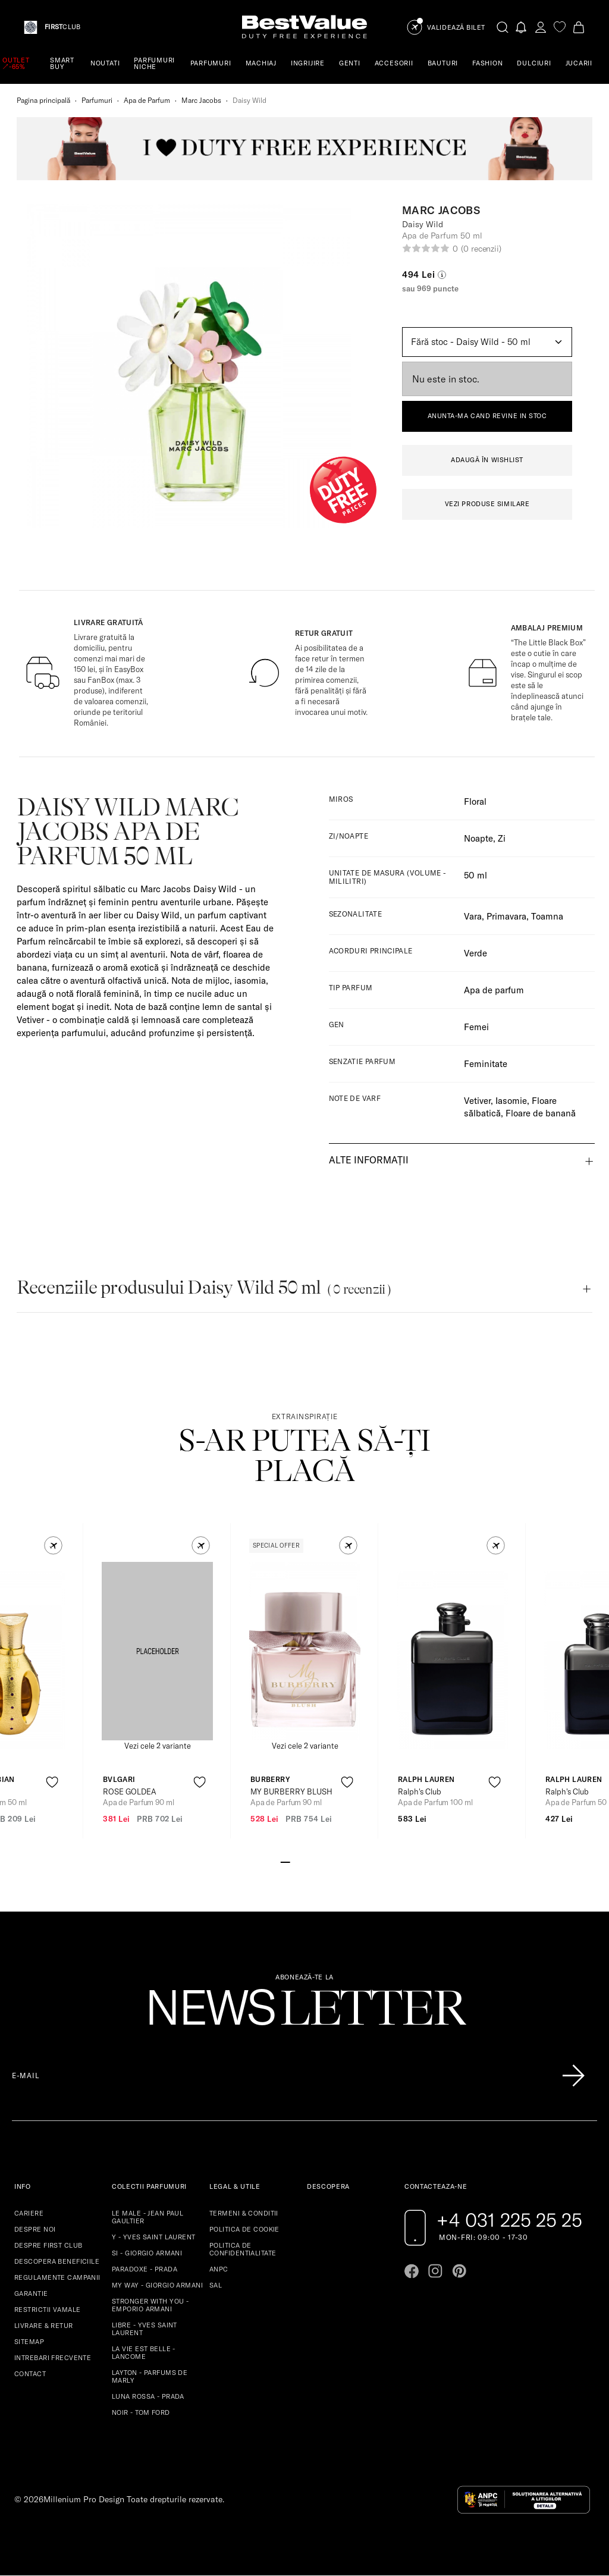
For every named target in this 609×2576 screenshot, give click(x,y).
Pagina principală (43, 100)
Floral (475, 801)
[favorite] (559, 27)
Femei (476, 1027)
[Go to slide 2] (295, 1861)
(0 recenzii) (481, 248)
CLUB (62, 27)
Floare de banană (541, 1113)
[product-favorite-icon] (52, 1782)
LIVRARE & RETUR (43, 2325)
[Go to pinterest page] (459, 2271)
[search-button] (502, 26)
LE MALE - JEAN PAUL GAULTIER (147, 2217)
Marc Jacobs (201, 100)
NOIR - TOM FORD (141, 2412)
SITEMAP (29, 2341)
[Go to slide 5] (323, 1861)
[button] (53, 1545)
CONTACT (30, 2374)
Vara (473, 916)
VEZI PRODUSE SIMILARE (487, 504)
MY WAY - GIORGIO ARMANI (157, 2285)
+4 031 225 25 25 (509, 2219)
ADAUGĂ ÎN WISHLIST (487, 460)
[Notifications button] (521, 27)
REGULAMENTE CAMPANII (57, 2277)
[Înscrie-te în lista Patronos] (573, 2076)
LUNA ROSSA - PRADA (148, 2396)
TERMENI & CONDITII (243, 2213)
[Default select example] (487, 342)
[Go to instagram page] (435, 2271)
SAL (215, 2285)
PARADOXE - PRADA (144, 2269)
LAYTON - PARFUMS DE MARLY (149, 2376)
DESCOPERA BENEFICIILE (56, 2261)
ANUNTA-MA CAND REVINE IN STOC (487, 416)
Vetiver (477, 1100)
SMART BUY (62, 63)
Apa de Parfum (147, 100)
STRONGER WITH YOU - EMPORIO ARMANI (150, 2305)
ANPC (218, 2269)
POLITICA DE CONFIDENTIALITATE (242, 2249)
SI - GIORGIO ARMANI (147, 2253)
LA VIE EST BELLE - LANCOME (143, 2353)
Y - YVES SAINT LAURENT (154, 2237)
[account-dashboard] (540, 27)
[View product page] (157, 1651)
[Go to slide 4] (314, 1861)
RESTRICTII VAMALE (47, 2309)
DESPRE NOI (34, 2229)
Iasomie (511, 1100)
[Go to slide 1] (285, 1861)
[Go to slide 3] (304, 1861)
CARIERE (28, 2213)
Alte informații (369, 1160)
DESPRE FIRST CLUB (48, 2245)
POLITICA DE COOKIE (244, 2229)
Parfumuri (96, 100)
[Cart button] (578, 27)
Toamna (547, 916)
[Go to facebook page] (411, 2271)
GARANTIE (31, 2293)
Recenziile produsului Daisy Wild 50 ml (204, 1287)
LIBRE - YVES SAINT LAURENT (144, 2329)
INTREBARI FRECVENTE (52, 2358)
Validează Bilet (456, 28)
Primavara (506, 916)
